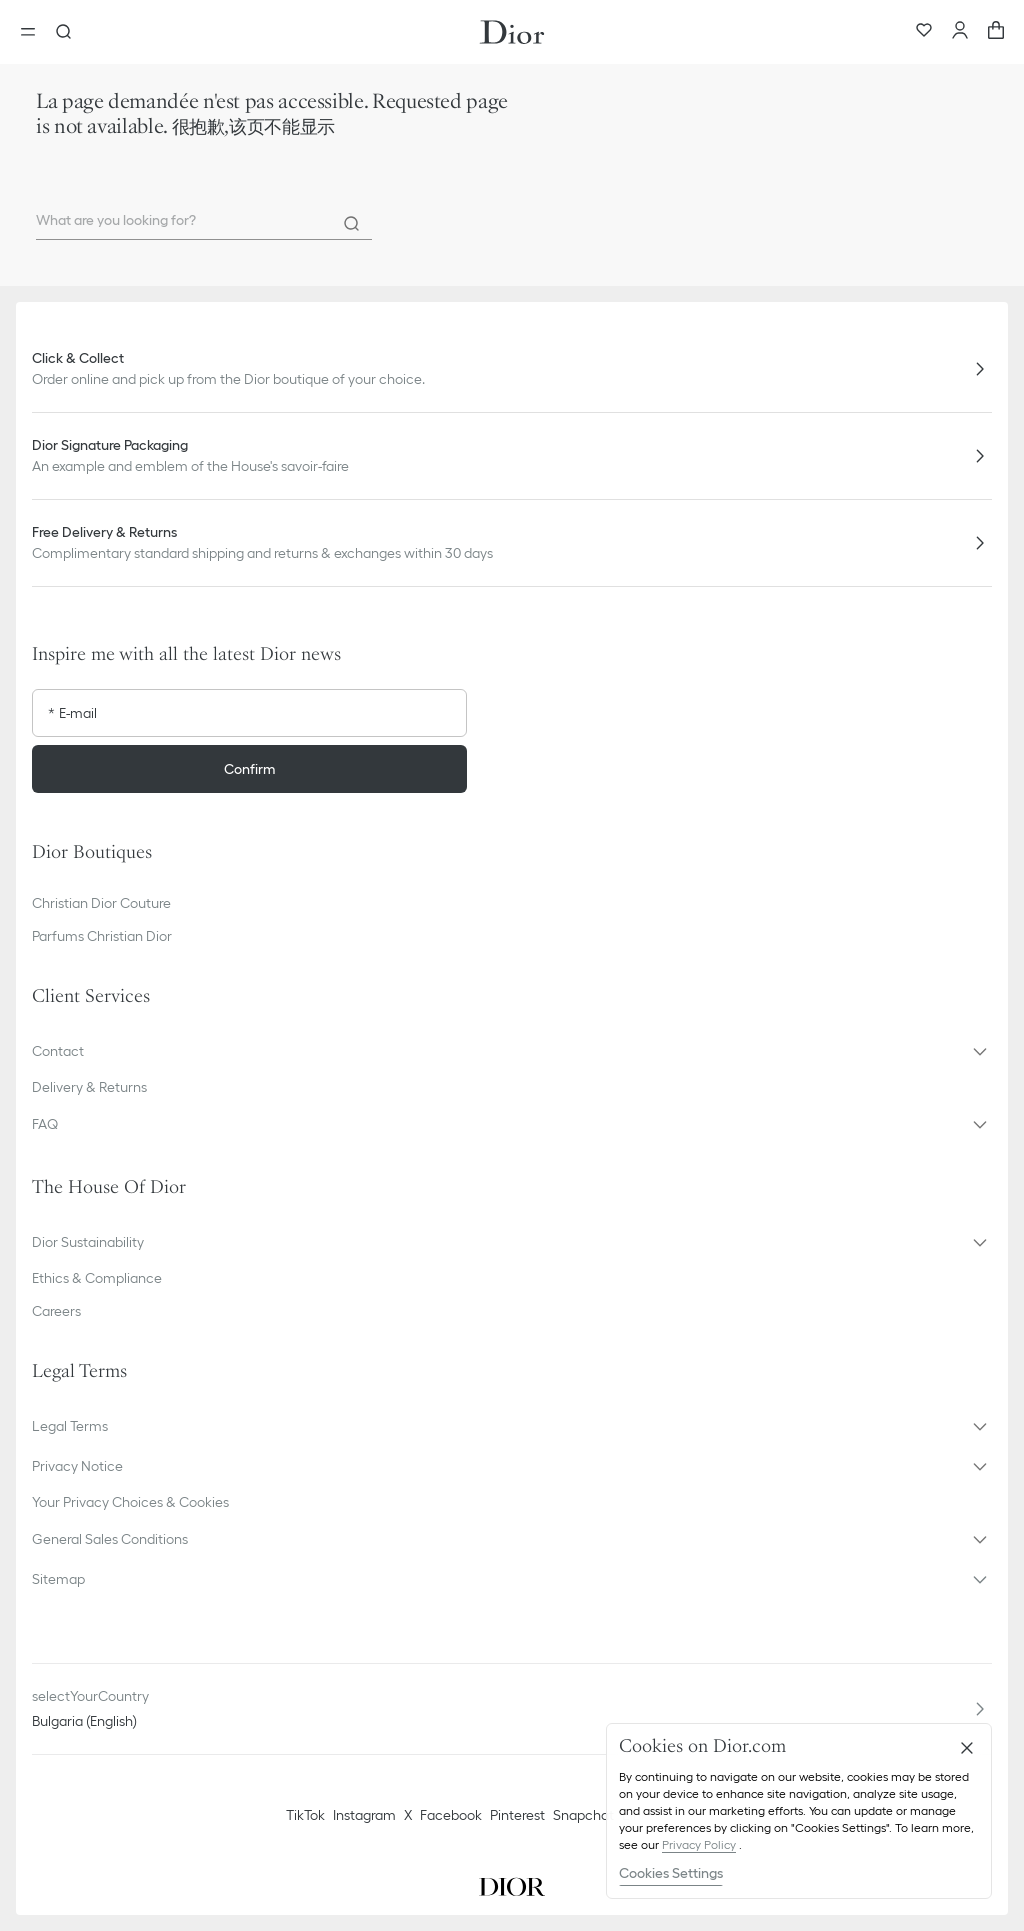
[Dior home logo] (512, 32)
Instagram (364, 1815)
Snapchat (583, 1815)
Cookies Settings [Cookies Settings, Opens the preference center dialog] (671, 1873)
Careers (56, 1311)
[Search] (352, 224)
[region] (799, 1811)
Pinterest (517, 1815)
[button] (512, 1051)
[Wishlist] (924, 32)
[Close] (967, 1748)
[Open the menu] (34, 32)
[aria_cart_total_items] (996, 32)
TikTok (305, 1815)
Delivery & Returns (89, 1087)
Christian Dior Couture (101, 903)
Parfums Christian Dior (102, 936)
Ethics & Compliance (97, 1278)
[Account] (960, 32)
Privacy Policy (699, 1844)
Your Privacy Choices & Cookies (130, 1502)
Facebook (451, 1815)
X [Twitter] (408, 1815)
